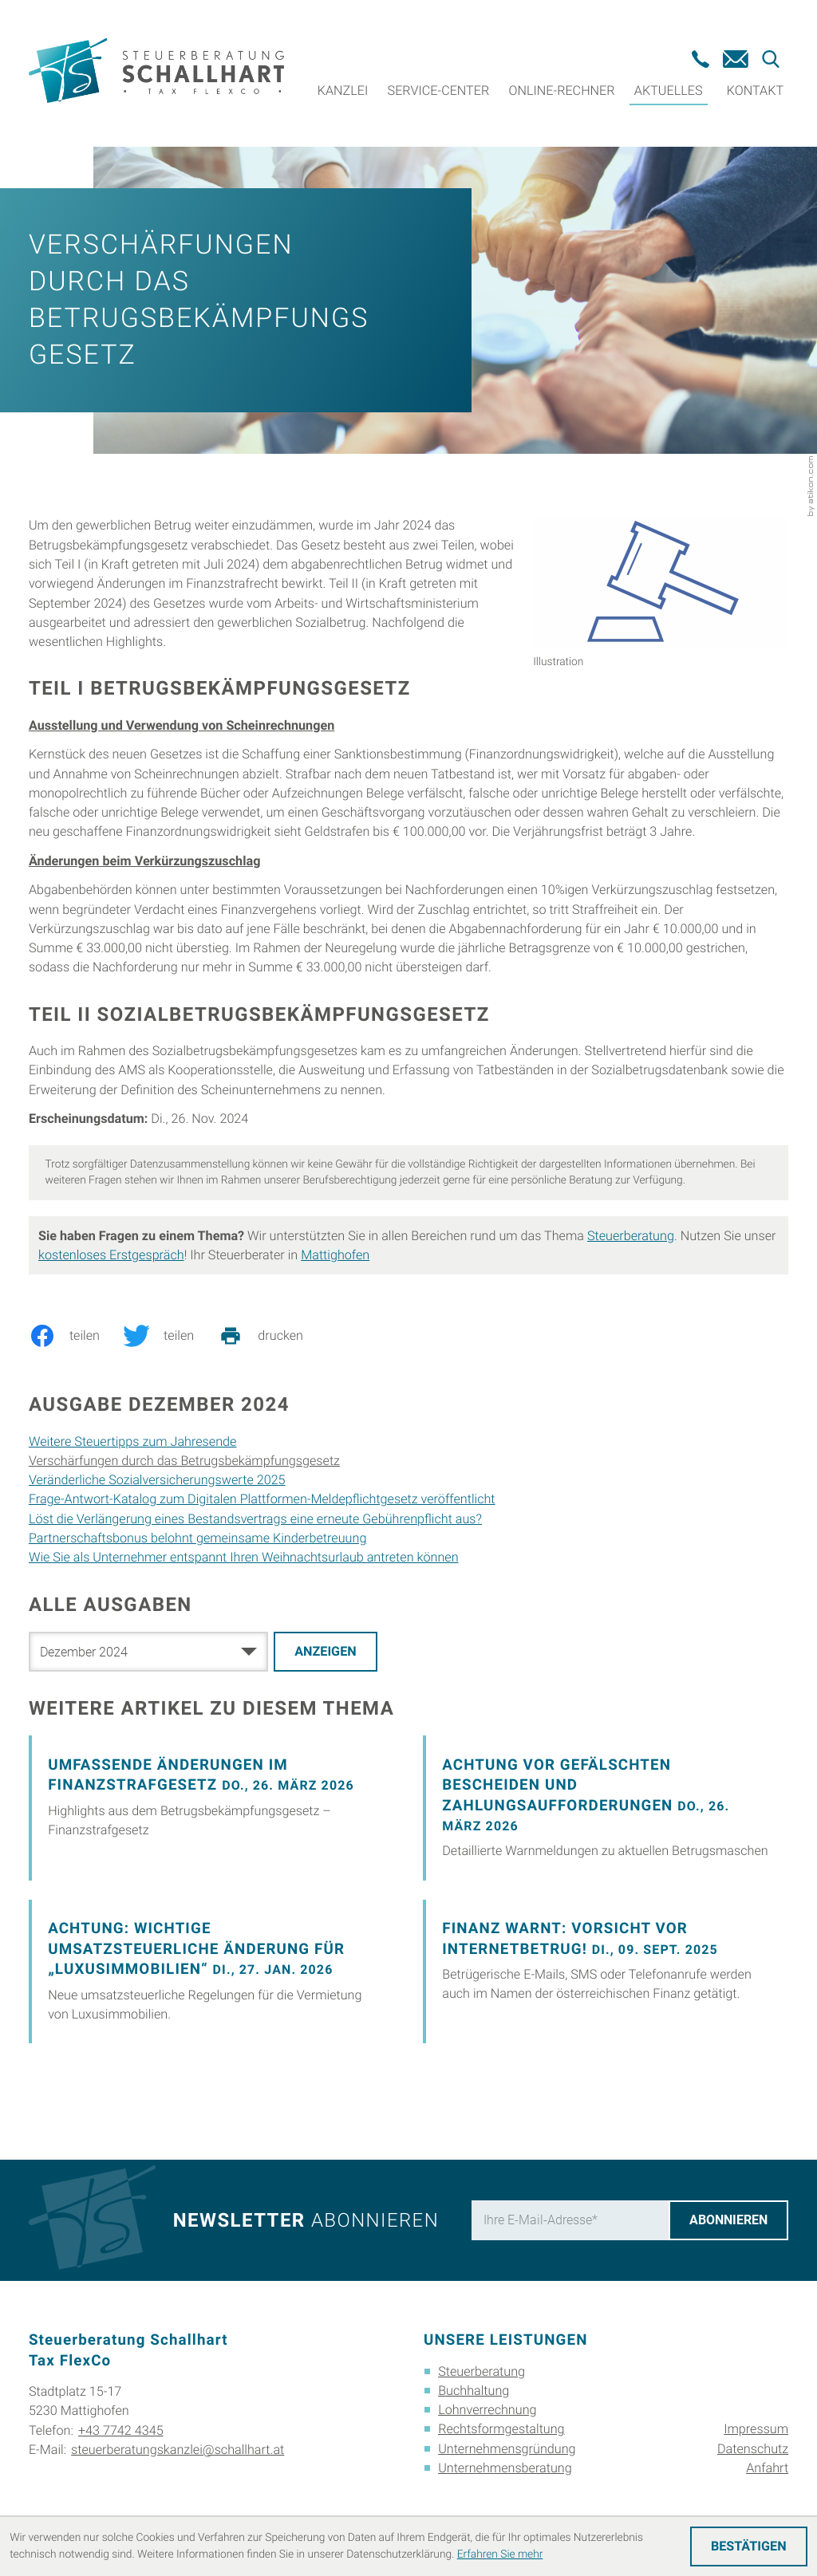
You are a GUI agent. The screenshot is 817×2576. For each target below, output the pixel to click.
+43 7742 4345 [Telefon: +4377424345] (121, 2430)
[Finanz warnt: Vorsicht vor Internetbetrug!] (605, 1971)
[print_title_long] (271, 1335)
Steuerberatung (630, 1235)
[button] (700, 59)
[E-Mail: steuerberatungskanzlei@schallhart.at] (735, 59)
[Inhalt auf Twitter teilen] (170, 1335)
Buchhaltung (473, 2390)
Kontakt (755, 90)
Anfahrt (767, 2468)
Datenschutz (752, 2448)
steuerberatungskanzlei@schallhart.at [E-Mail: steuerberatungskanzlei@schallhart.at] (177, 2449)
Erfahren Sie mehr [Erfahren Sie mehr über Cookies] (500, 2554)
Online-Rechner (562, 90)
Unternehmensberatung (505, 2468)
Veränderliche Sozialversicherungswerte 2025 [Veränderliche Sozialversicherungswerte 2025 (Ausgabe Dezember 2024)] (157, 1479)
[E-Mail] (570, 2220)
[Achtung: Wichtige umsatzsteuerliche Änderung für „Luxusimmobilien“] (211, 1971)
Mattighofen (335, 1254)
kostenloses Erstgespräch (111, 1254)
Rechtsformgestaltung (501, 2428)
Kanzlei (343, 90)
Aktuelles (668, 90)
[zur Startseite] (156, 73)
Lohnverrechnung (487, 2409)
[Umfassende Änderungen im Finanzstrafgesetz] (211, 1807)
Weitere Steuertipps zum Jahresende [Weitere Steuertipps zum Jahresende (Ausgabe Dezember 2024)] (133, 1441)
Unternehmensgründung (506, 2448)
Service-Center (439, 90)
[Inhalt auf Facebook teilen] (76, 1335)
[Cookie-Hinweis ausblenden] (748, 2546)
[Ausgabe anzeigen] (325, 1652)
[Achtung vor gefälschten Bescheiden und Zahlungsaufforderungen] (605, 1807)
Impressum (756, 2428)
